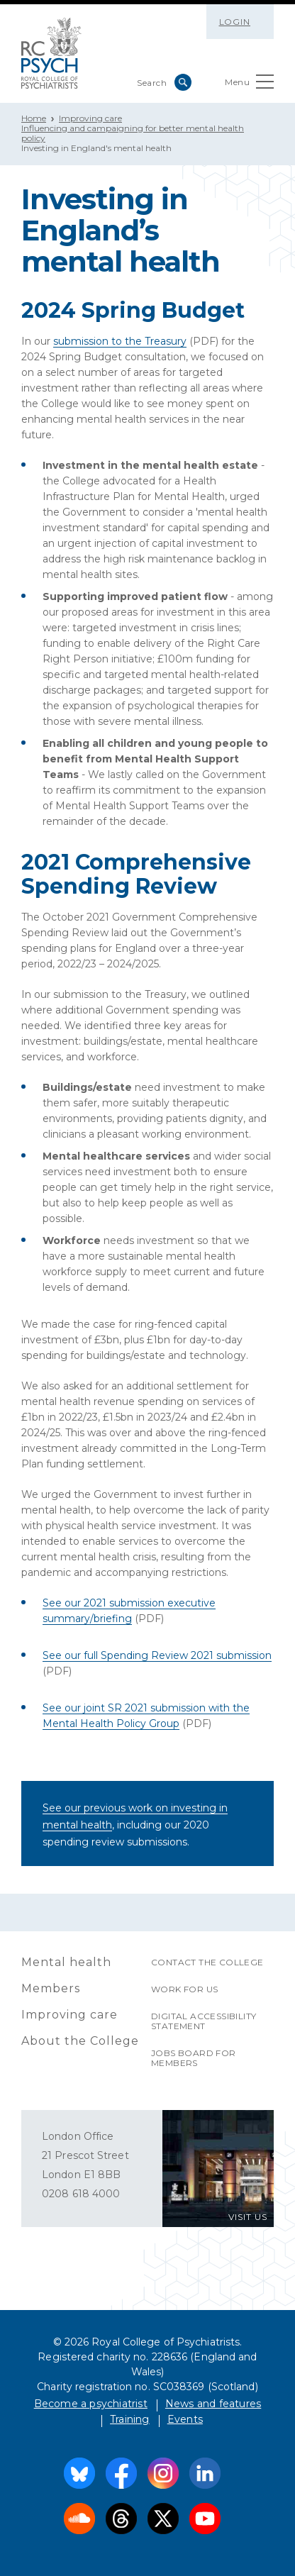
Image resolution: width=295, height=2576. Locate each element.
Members (50, 1988)
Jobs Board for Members (193, 2058)
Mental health (66, 1962)
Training (130, 2419)
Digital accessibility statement (203, 2021)
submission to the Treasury (120, 341)
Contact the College (207, 1962)
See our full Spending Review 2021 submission (157, 1655)
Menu (249, 84)
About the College (80, 2041)
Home (33, 118)
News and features (213, 2403)
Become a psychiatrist (91, 2403)
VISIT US (247, 2216)
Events (185, 2419)
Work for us (184, 1989)
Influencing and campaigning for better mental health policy (132, 133)
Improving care (90, 118)
